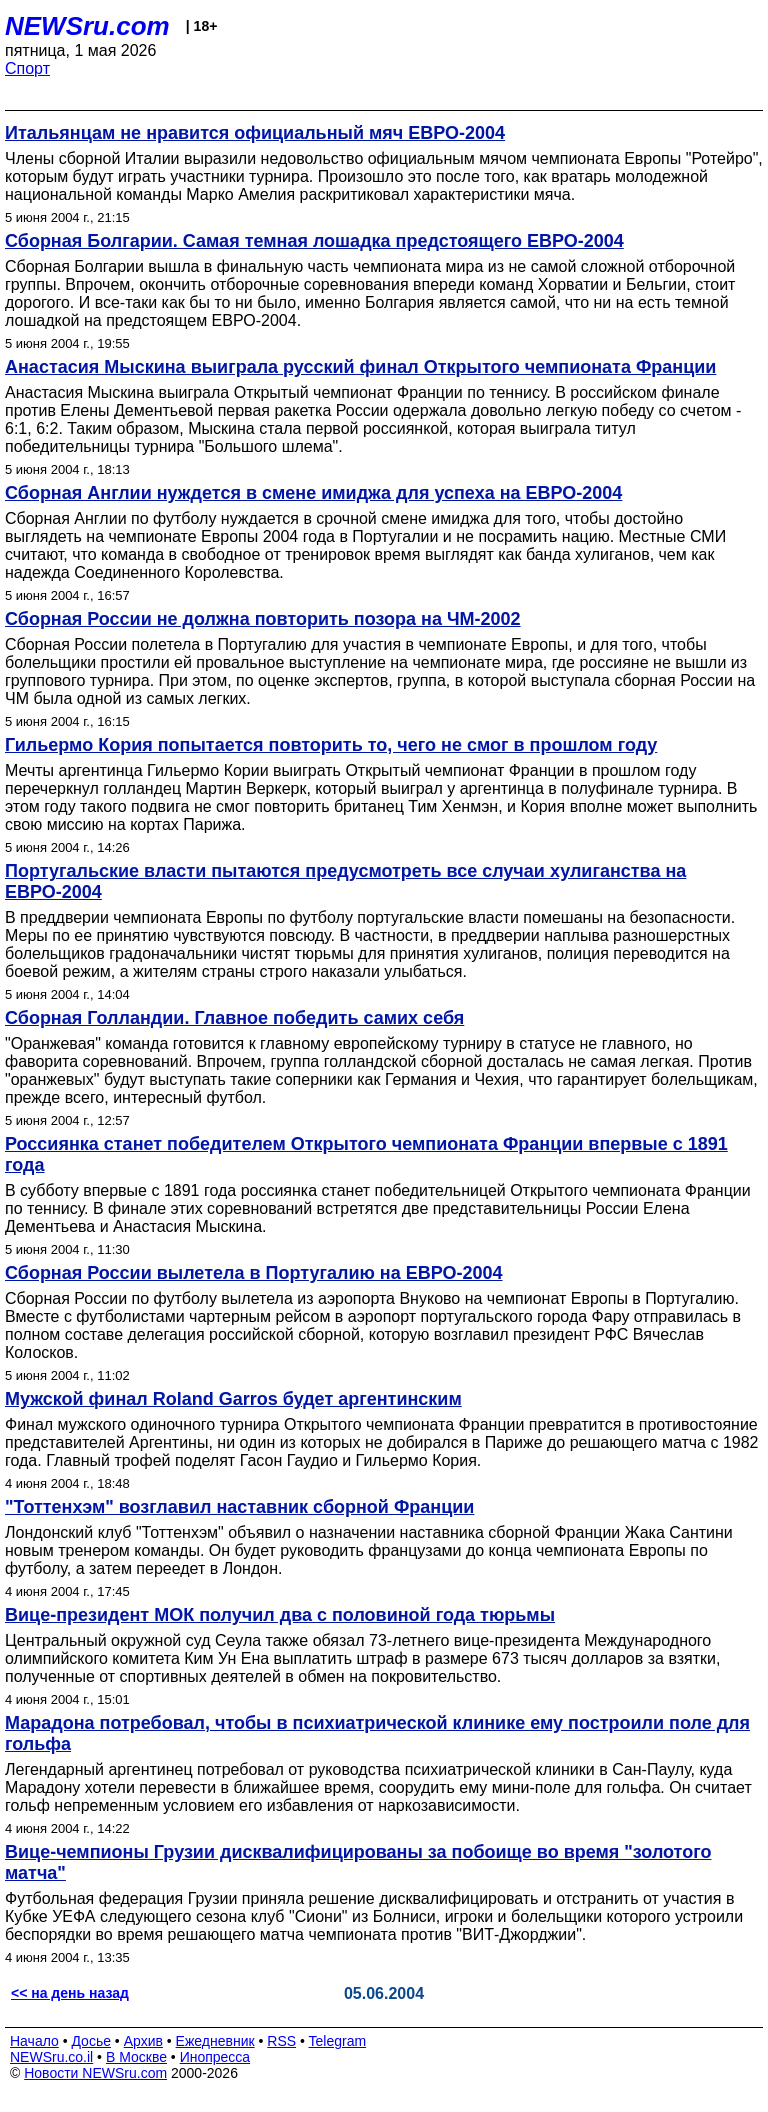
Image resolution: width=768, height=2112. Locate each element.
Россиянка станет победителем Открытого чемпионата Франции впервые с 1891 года (366, 1154)
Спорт (27, 68)
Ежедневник (215, 2041)
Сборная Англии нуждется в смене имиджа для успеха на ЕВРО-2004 (313, 493)
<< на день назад (70, 1993)
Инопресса (215, 2057)
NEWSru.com (87, 26)
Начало (34, 2041)
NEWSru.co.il (51, 2057)
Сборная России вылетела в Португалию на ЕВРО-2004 (254, 1273)
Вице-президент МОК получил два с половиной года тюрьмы (280, 1615)
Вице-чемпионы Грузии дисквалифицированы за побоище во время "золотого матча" (358, 1862)
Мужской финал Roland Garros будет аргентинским (233, 1399)
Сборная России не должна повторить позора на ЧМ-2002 (263, 619)
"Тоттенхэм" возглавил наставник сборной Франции (239, 1507)
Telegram (338, 2041)
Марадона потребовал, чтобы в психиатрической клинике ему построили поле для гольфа (377, 1733)
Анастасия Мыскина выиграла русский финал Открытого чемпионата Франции (360, 367)
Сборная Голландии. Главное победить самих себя (234, 1018)
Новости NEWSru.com (95, 2073)
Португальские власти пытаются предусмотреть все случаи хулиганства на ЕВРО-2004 (345, 881)
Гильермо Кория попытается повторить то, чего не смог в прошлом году (331, 745)
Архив (143, 2041)
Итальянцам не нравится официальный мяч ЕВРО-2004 (255, 133)
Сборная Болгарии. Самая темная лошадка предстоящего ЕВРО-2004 (314, 241)
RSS (281, 2041)
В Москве (136, 2057)
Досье (91, 2041)
